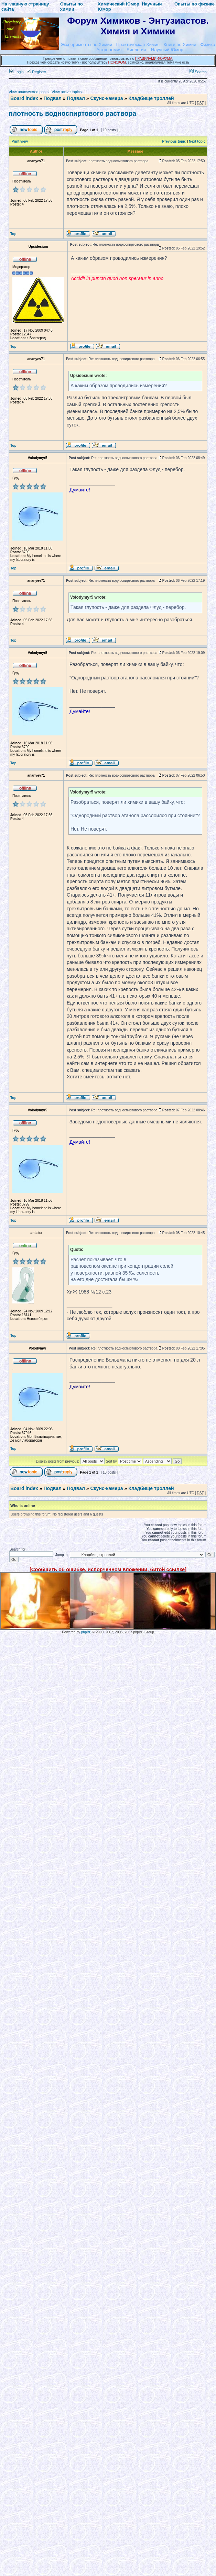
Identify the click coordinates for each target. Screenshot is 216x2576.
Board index (24, 98)
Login (16, 72)
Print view (20, 141)
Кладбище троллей (151, 98)
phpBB (86, 1632)
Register (36, 72)
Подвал (52, 98)
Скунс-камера (106, 98)
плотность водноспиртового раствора (72, 113)
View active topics (67, 92)
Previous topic (174, 141)
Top (13, 234)
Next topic (197, 141)
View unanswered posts (28, 92)
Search (198, 72)
